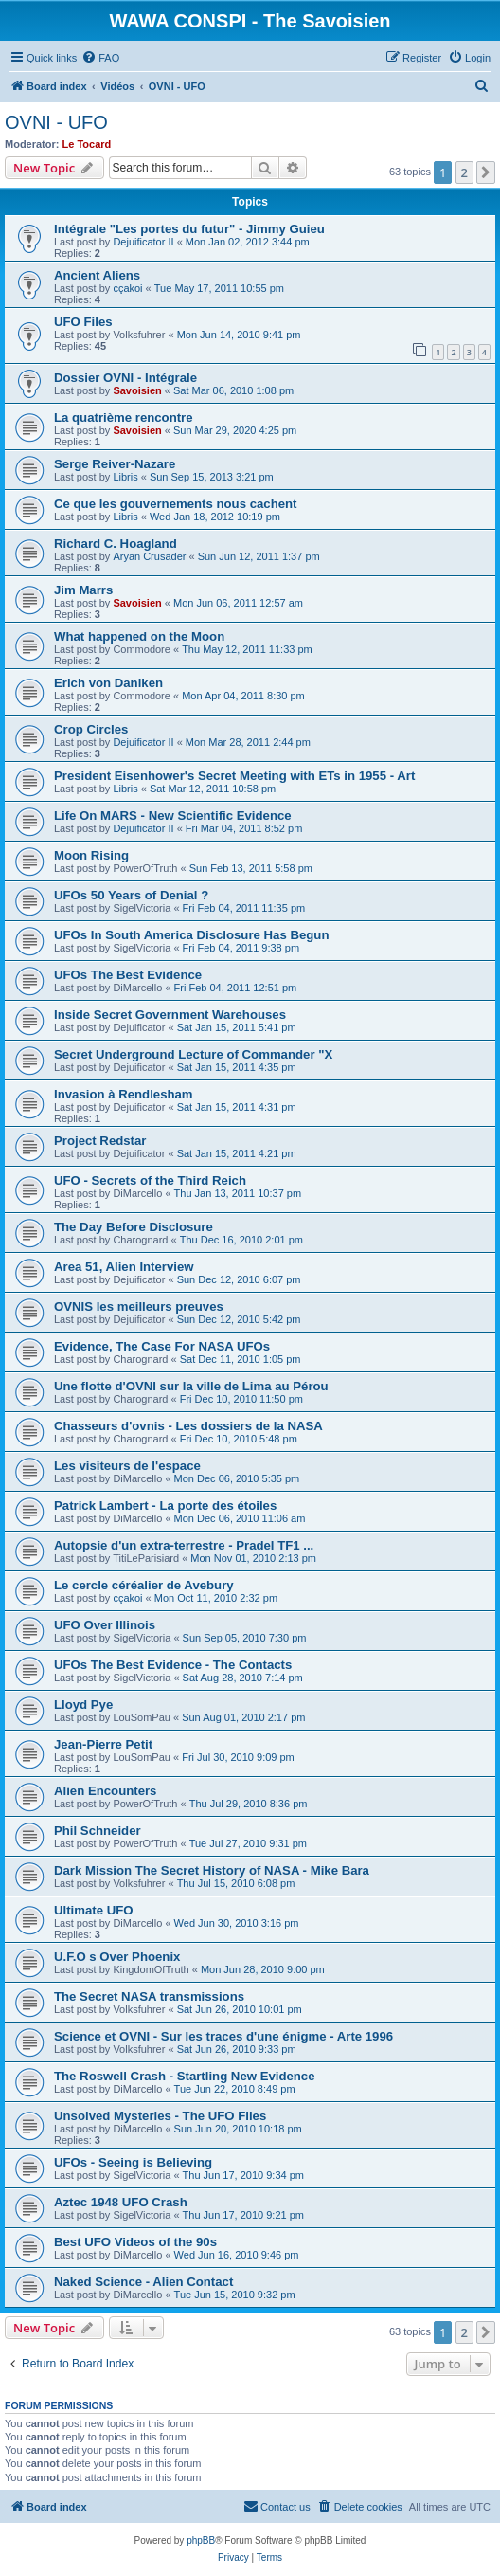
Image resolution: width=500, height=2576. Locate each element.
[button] (485, 172)
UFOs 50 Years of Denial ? (131, 895)
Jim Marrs (83, 590)
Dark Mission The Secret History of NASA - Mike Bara (211, 1870)
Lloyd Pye (83, 1704)
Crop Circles (91, 729)
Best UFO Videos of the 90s (135, 2242)
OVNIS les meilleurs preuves (138, 1306)
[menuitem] (100, 57)
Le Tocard (87, 144)
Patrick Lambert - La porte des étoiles (165, 1505)
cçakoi (127, 288)
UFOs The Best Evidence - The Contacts (173, 1665)
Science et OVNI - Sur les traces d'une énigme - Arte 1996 (223, 2036)
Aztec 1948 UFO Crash (121, 2202)
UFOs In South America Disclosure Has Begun (191, 935)
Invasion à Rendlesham (123, 1094)
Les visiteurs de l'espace (127, 1466)
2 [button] (464, 172)
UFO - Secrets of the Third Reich (150, 1180)
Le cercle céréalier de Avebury (144, 1585)
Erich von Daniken (108, 683)
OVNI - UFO (56, 122)
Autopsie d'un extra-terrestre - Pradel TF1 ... (183, 1545)
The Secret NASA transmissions (149, 1996)
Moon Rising (91, 855)
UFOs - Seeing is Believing (133, 2162)
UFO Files (83, 322)
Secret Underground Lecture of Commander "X (193, 1054)
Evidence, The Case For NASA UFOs (162, 1346)
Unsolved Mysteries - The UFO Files (160, 2116)
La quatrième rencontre (123, 417)
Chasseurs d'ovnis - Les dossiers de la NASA (188, 1426)
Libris (125, 476)
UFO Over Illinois (104, 1625)
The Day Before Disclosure (133, 1227)
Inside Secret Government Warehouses (170, 1014)
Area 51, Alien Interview (124, 1267)
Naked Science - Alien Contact (143, 2282)
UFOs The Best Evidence (128, 975)
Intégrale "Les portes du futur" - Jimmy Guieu (189, 229)
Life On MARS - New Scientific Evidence (173, 815)
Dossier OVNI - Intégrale (125, 378)
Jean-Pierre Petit (103, 1744)
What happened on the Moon (139, 636)
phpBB (201, 2540)
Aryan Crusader (149, 556)
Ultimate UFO (94, 1910)
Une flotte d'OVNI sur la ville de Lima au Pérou (191, 1386)
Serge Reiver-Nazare (114, 464)
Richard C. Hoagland (115, 543)
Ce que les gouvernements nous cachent (175, 504)
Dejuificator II (143, 241)
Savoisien (137, 390)
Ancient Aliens (97, 275)
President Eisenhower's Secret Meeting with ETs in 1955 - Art (234, 776)
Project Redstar (100, 1141)
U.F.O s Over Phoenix (117, 1957)
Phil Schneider (97, 1830)
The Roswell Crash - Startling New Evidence (184, 2076)
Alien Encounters (105, 1791)
